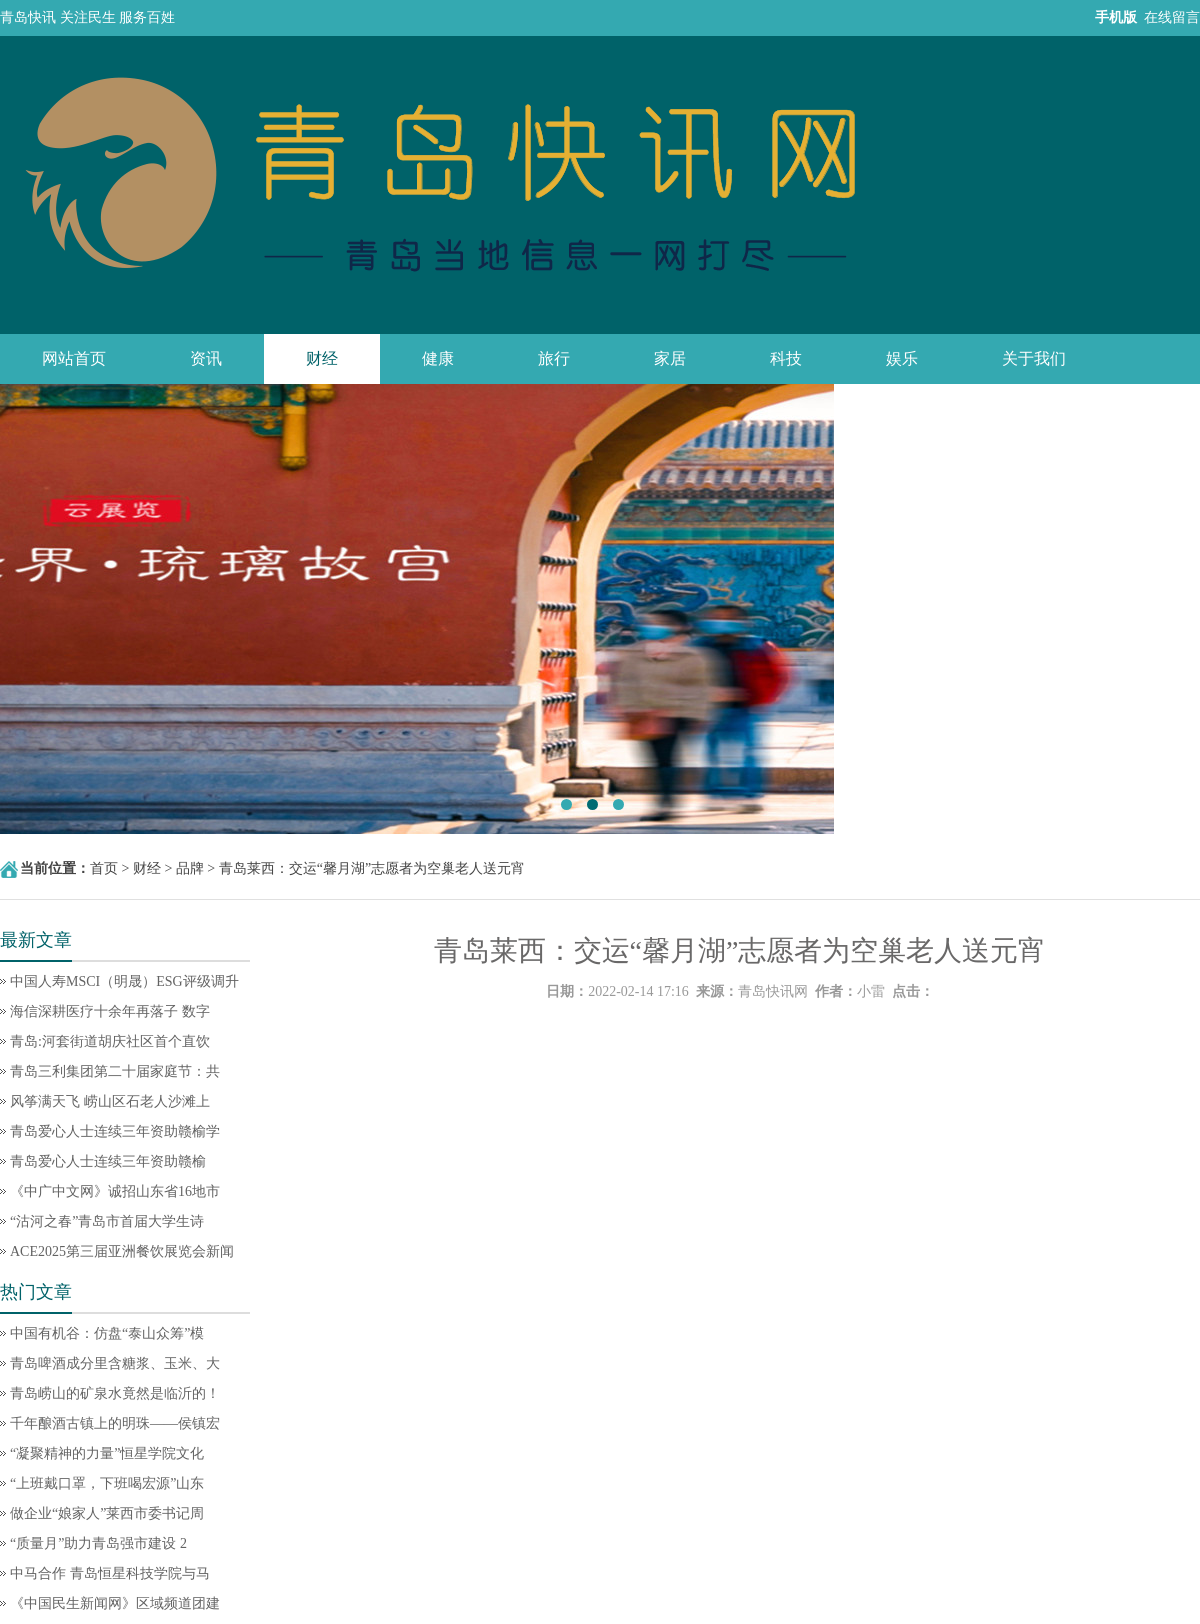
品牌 (190, 868)
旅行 (554, 358)
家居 (670, 358)
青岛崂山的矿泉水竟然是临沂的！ (115, 1393)
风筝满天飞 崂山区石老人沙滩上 (110, 1101)
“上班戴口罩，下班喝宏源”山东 (107, 1483)
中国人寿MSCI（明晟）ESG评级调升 (124, 981)
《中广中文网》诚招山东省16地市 (115, 1191)
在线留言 (1172, 17)
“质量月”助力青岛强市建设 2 (98, 1543)
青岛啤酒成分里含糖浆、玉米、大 (115, 1363)
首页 (104, 868)
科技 (786, 358)
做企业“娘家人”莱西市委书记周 (107, 1513)
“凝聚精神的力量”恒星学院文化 (107, 1453)
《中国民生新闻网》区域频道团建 (115, 1603)
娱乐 (902, 358)
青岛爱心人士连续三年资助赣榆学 (115, 1131)
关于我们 (1034, 358)
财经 (322, 358)
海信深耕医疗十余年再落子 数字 (110, 1011)
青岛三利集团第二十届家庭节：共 (115, 1071)
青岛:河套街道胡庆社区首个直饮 (110, 1041)
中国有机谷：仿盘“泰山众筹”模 (107, 1333)
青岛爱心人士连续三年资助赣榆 (108, 1161)
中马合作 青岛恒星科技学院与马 (110, 1573)
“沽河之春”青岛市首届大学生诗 (107, 1221)
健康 (438, 358)
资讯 (206, 358)
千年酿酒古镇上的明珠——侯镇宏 (115, 1423)
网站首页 (74, 358)
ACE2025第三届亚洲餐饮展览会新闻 (122, 1251)
